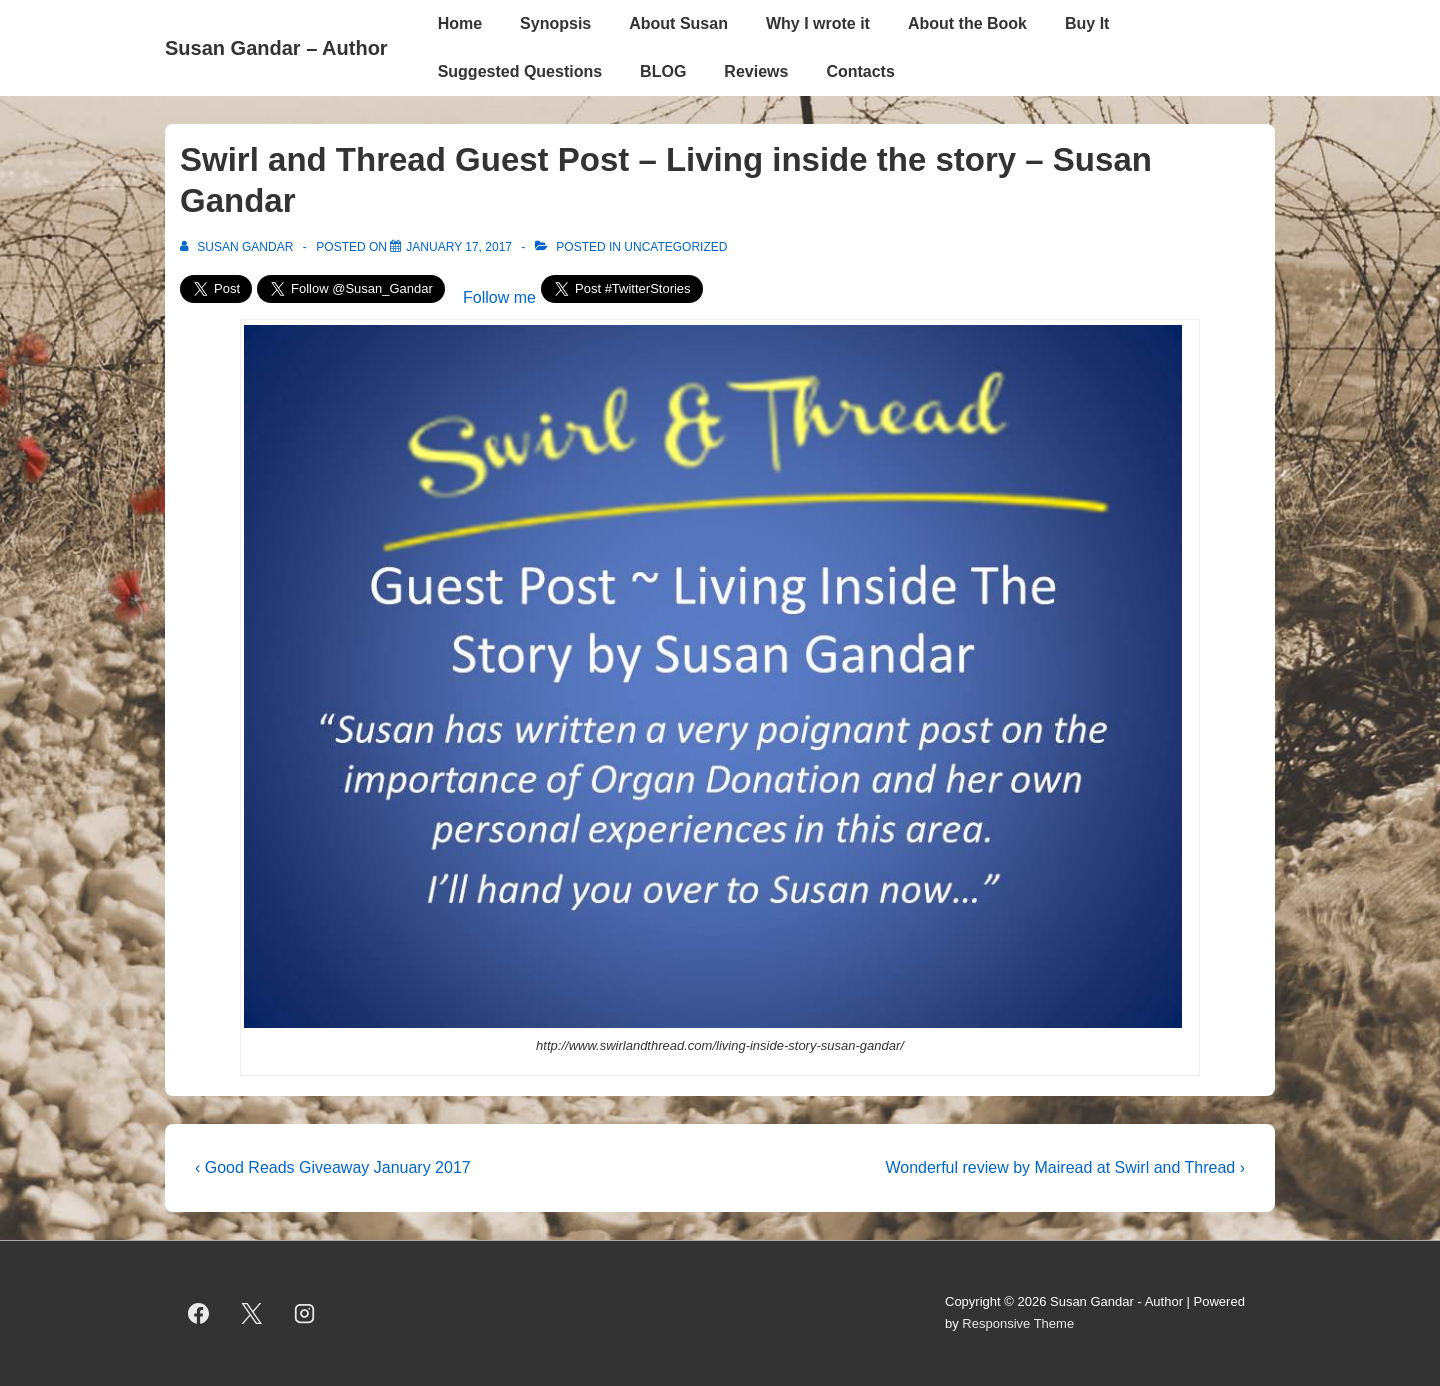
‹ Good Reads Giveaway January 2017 (333, 1167)
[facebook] (199, 1313)
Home (460, 23)
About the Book (967, 23)
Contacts (860, 71)
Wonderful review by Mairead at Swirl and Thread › (1065, 1167)
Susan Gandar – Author (276, 48)
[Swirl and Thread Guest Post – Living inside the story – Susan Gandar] (459, 247)
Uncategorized (675, 247)
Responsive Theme (1018, 1323)
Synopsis (555, 23)
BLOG (663, 71)
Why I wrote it (818, 23)
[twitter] (252, 1313)
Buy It (1087, 23)
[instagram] (305, 1313)
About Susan (678, 23)
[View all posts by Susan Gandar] (238, 247)
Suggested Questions (520, 71)
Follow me (499, 297)
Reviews (756, 71)
